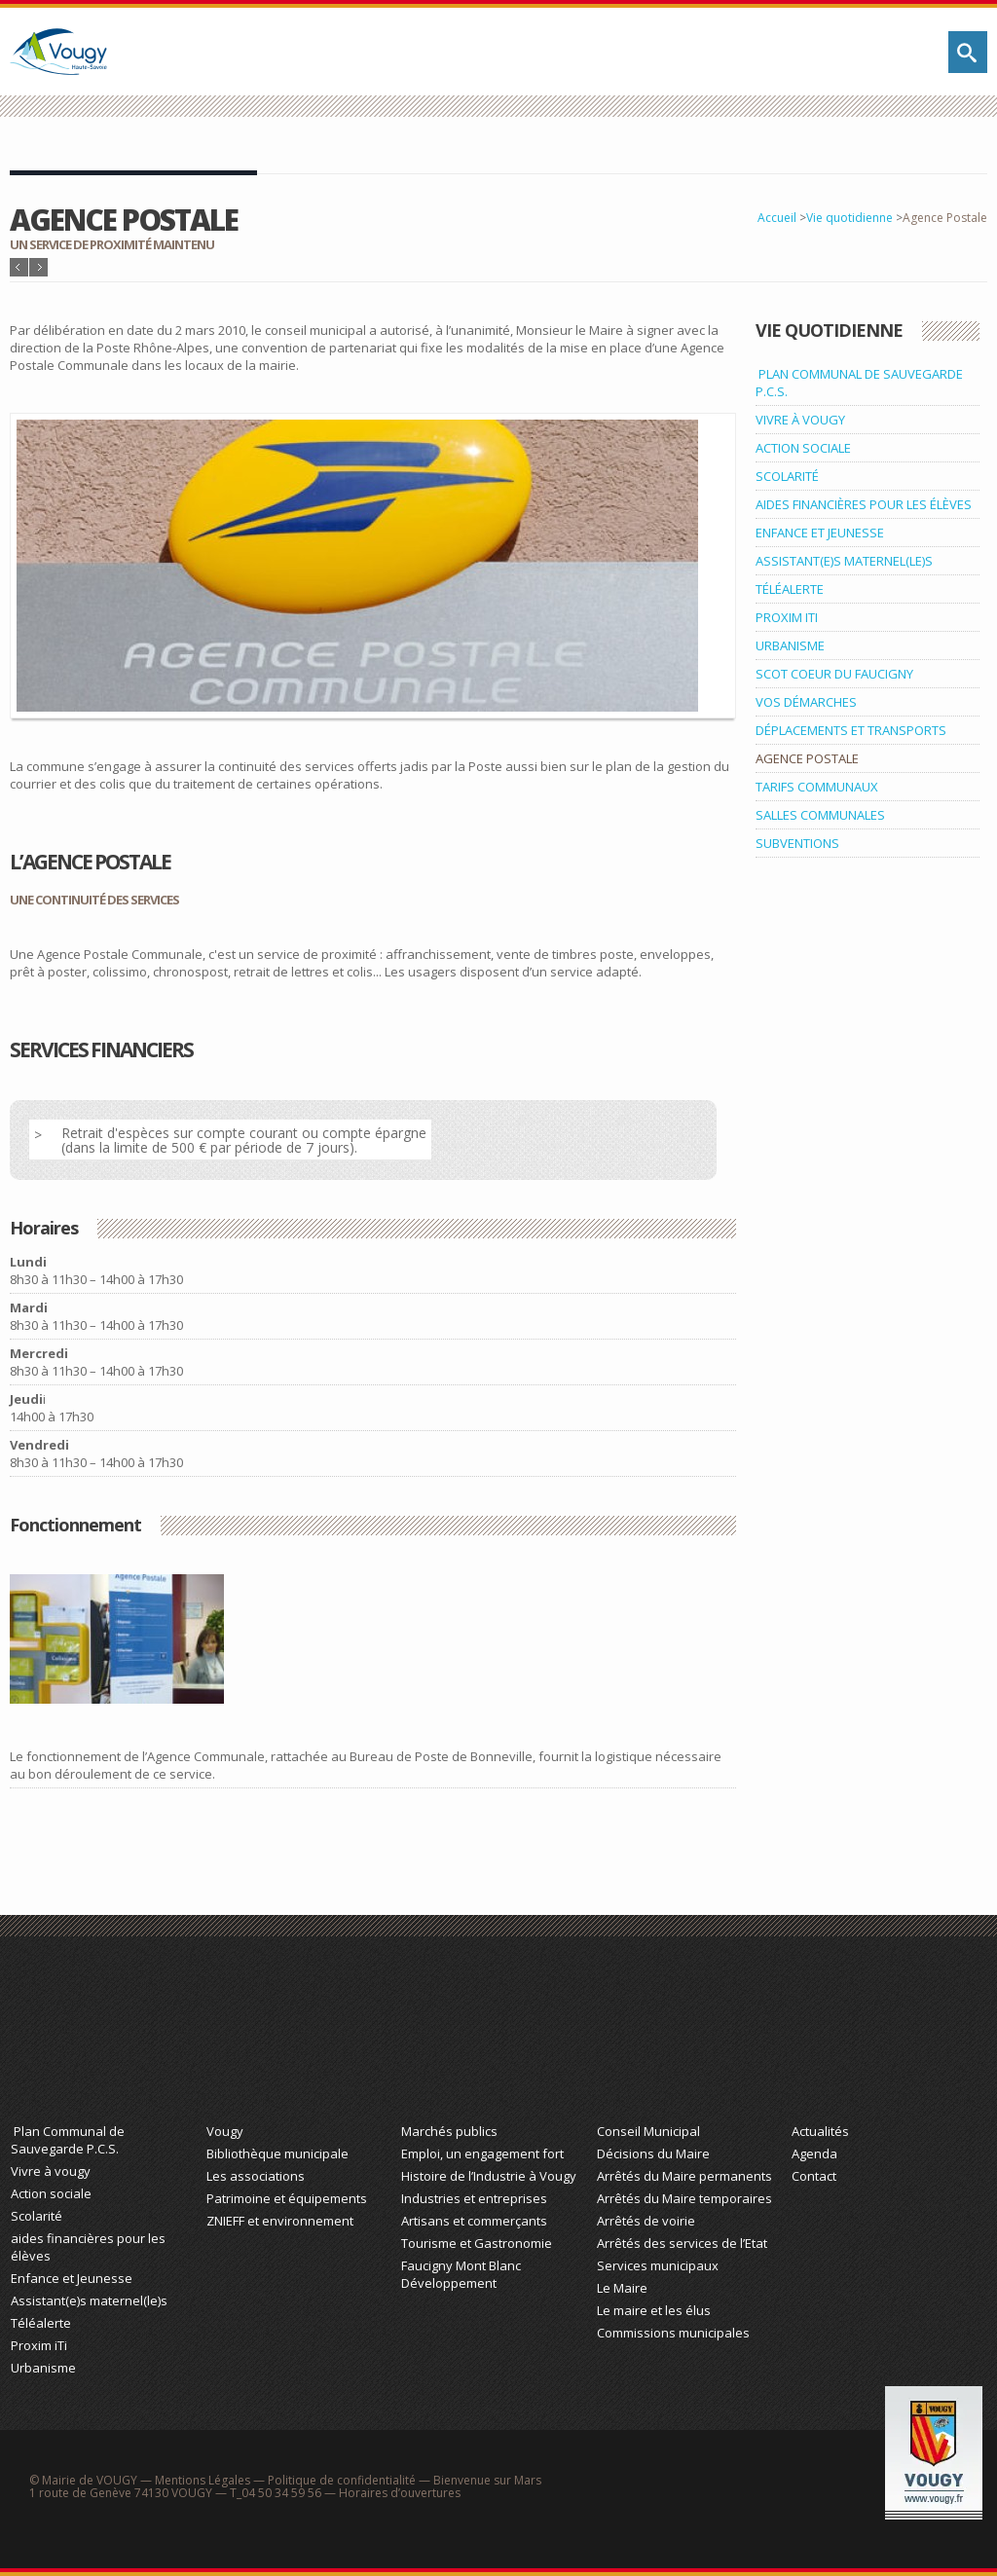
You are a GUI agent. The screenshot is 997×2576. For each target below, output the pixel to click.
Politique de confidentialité (342, 2480)
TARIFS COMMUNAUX (817, 786)
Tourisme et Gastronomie (476, 2243)
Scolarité (36, 2216)
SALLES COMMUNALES (820, 815)
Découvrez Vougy (298, 2038)
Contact (814, 2176)
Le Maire (622, 2288)
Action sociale (51, 2193)
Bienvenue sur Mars (487, 2480)
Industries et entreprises (474, 2198)
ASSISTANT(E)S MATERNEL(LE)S (844, 561)
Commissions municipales (673, 2332)
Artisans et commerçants (474, 2220)
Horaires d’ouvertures (400, 2492)
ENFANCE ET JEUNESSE (820, 532)
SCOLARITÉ (787, 476)
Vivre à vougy (51, 2171)
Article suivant (38, 267)
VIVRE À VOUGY (800, 419)
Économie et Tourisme (493, 2038)
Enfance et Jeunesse (71, 2278)
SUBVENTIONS (797, 843)
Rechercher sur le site (967, 52)
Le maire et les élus (654, 2310)
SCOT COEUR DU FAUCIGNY (834, 673)
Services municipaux (658, 2265)
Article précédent (19, 267)
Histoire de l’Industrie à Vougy (488, 2176)
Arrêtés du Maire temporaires (684, 2198)
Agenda (814, 2153)
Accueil (776, 217)
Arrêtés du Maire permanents (684, 2176)
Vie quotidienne (849, 217)
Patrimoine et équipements (286, 2198)
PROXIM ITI (787, 617)
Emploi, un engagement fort (482, 2153)
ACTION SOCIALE (803, 448)
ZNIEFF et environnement (279, 2220)
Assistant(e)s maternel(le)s (89, 2300)
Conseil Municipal (648, 2131)
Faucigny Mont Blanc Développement (461, 2274)
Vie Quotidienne (103, 2038)
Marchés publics (449, 2131)
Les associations (255, 2176)
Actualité (884, 2038)
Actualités (820, 2131)
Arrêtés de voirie (646, 2220)
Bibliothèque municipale (277, 2153)
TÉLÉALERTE (790, 589)
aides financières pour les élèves (88, 2246)
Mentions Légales (202, 2480)
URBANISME (790, 645)
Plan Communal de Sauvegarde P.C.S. (68, 2139)
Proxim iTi (39, 2345)
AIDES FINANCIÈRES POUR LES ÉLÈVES (864, 504)
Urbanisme (43, 2367)
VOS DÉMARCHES (806, 702)
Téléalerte (41, 2323)
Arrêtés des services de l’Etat (682, 2243)
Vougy (224, 2131)
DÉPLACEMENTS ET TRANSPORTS (851, 730)
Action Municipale (689, 2038)
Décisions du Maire (653, 2153)
